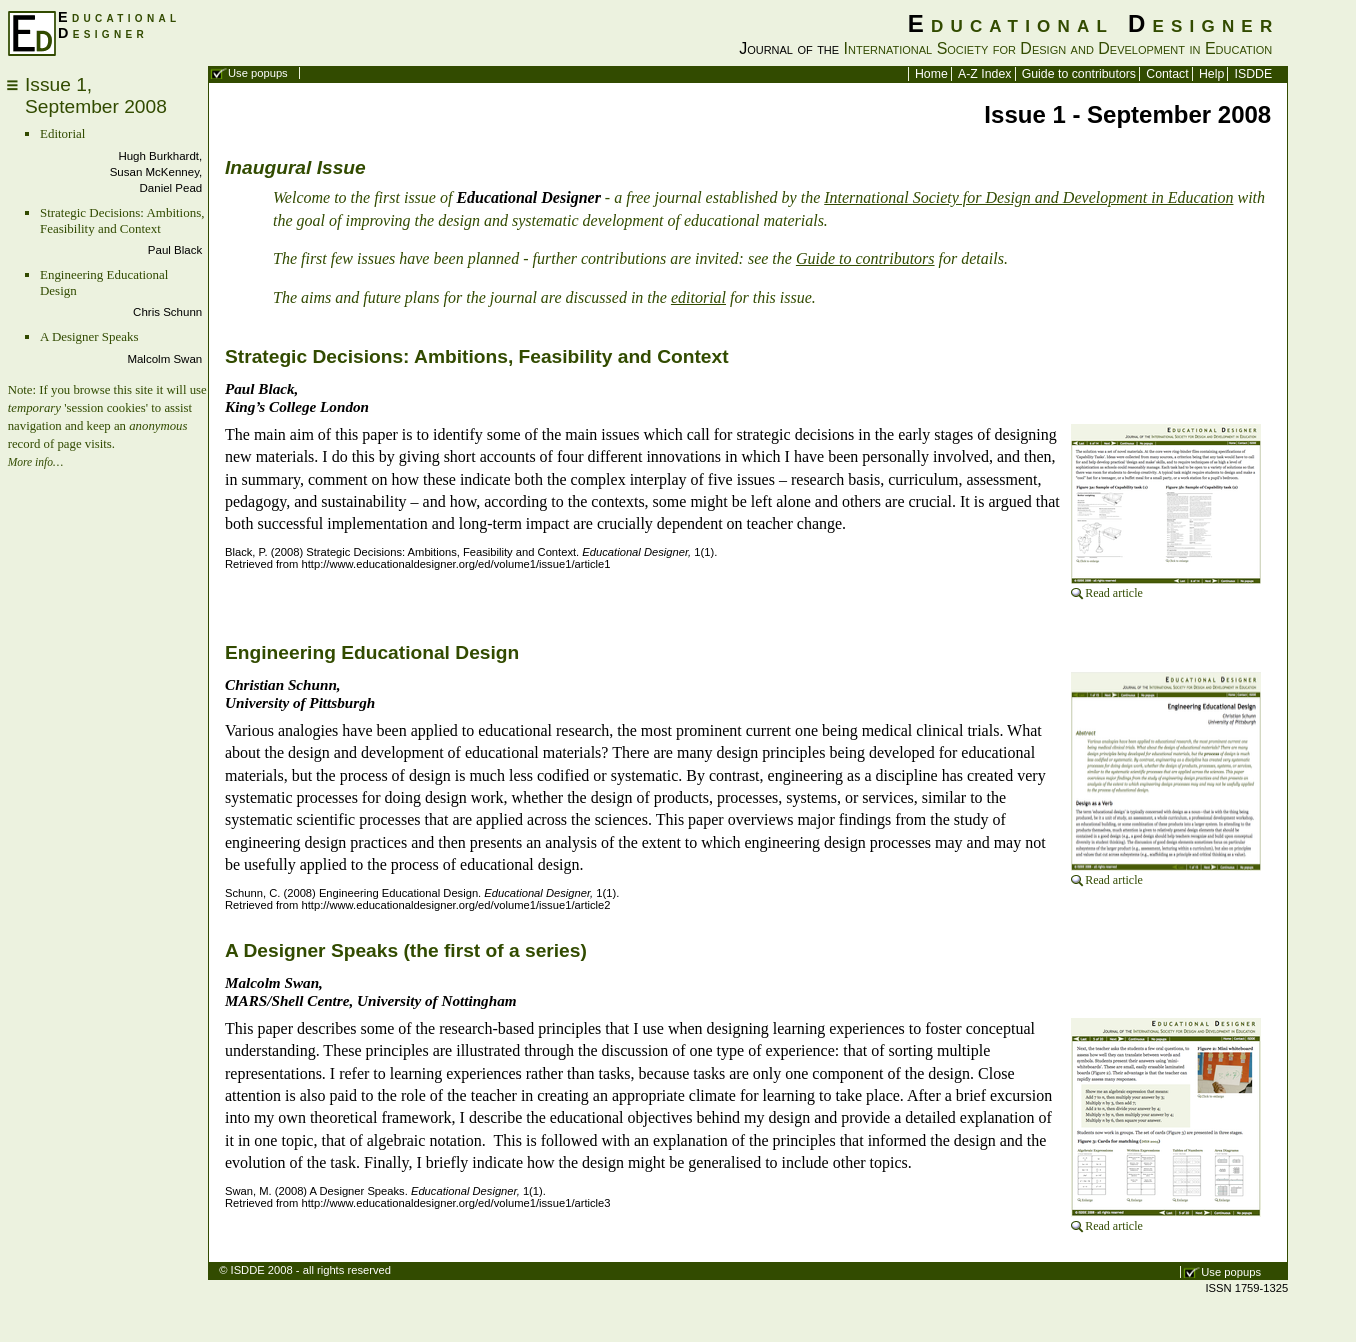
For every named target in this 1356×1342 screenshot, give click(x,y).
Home (931, 74)
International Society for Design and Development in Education (1028, 197)
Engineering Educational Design (372, 652)
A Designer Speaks (89, 336)
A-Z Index (984, 74)
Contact (1167, 74)
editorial (698, 297)
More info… (36, 462)
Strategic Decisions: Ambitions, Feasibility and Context (122, 220)
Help (1211, 74)
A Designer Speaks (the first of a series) (406, 950)
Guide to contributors (1079, 74)
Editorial (62, 133)
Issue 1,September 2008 (96, 95)
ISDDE (1254, 74)
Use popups (258, 73)
